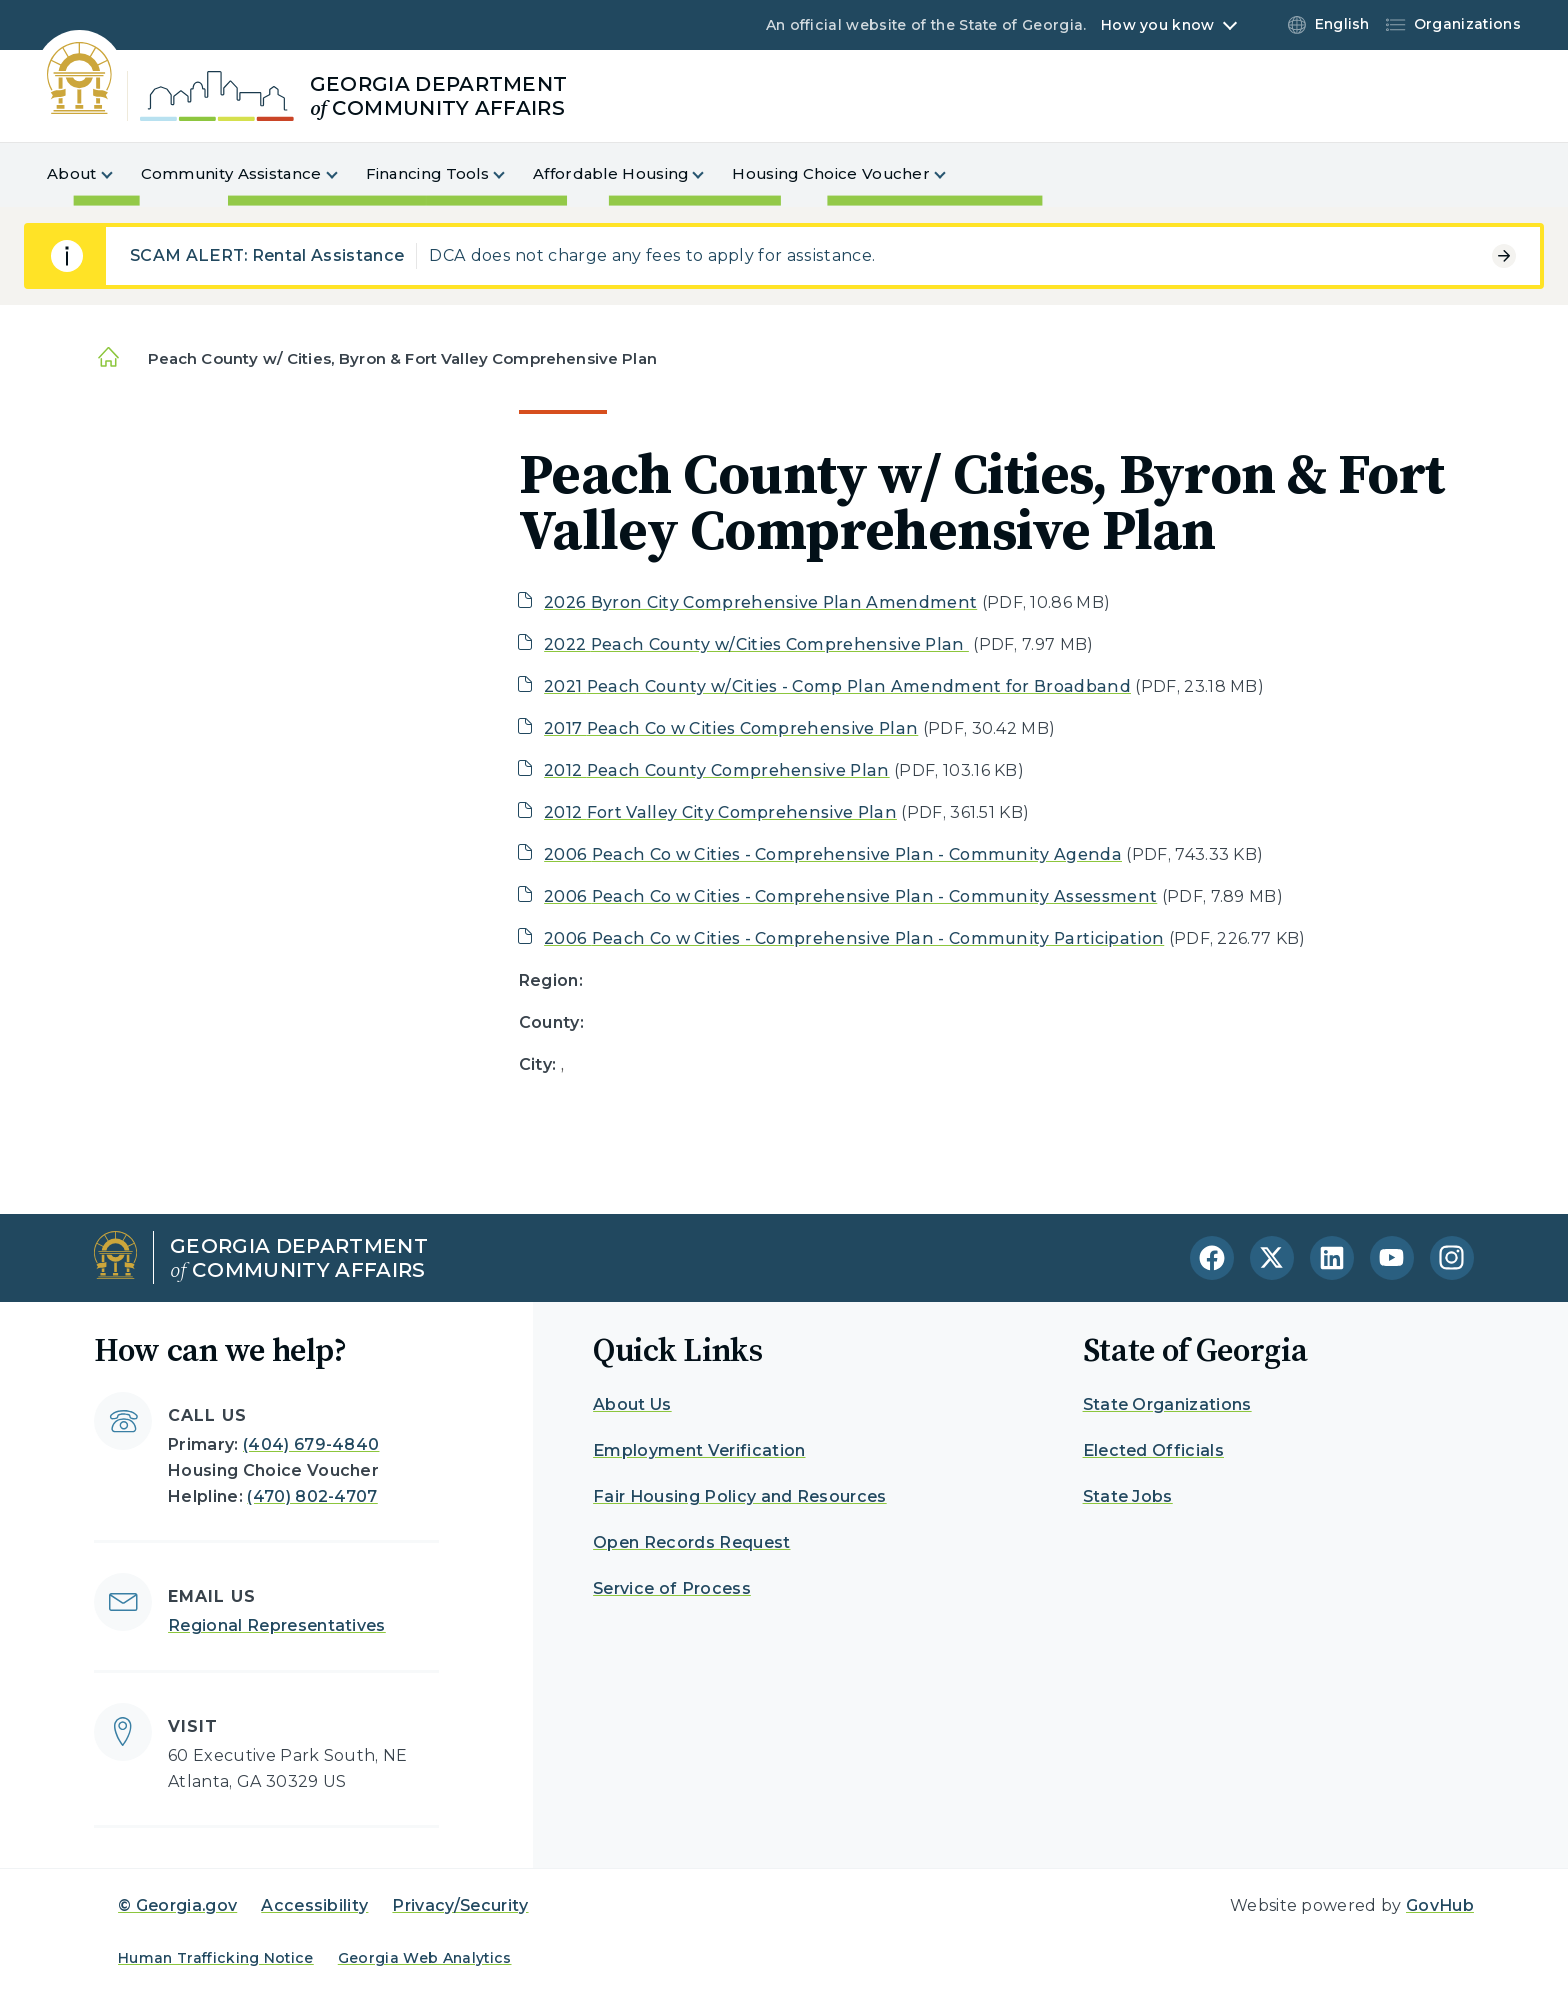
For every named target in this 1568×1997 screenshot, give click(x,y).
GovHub (1440, 1905)
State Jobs (1128, 1496)
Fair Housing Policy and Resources (740, 1496)
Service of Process (672, 1588)
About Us (632, 1404)
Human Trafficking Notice (216, 1958)
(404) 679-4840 (311, 1444)
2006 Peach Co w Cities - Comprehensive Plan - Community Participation (854, 938)
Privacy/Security (460, 1905)
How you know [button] (1157, 25)
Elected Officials (1153, 1450)
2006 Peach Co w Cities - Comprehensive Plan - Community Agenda (833, 854)
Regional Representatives (277, 1625)
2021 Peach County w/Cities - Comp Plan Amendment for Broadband (837, 686)
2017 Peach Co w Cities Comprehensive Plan (731, 728)
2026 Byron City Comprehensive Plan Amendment (760, 602)
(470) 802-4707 (312, 1496)
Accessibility (314, 1905)
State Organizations (1167, 1404)
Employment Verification (699, 1450)
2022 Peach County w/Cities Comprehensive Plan (756, 644)
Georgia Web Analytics (425, 1958)
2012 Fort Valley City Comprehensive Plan (720, 812)
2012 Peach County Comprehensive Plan (717, 770)
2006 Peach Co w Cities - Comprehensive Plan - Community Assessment (850, 896)
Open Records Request (691, 1542)
